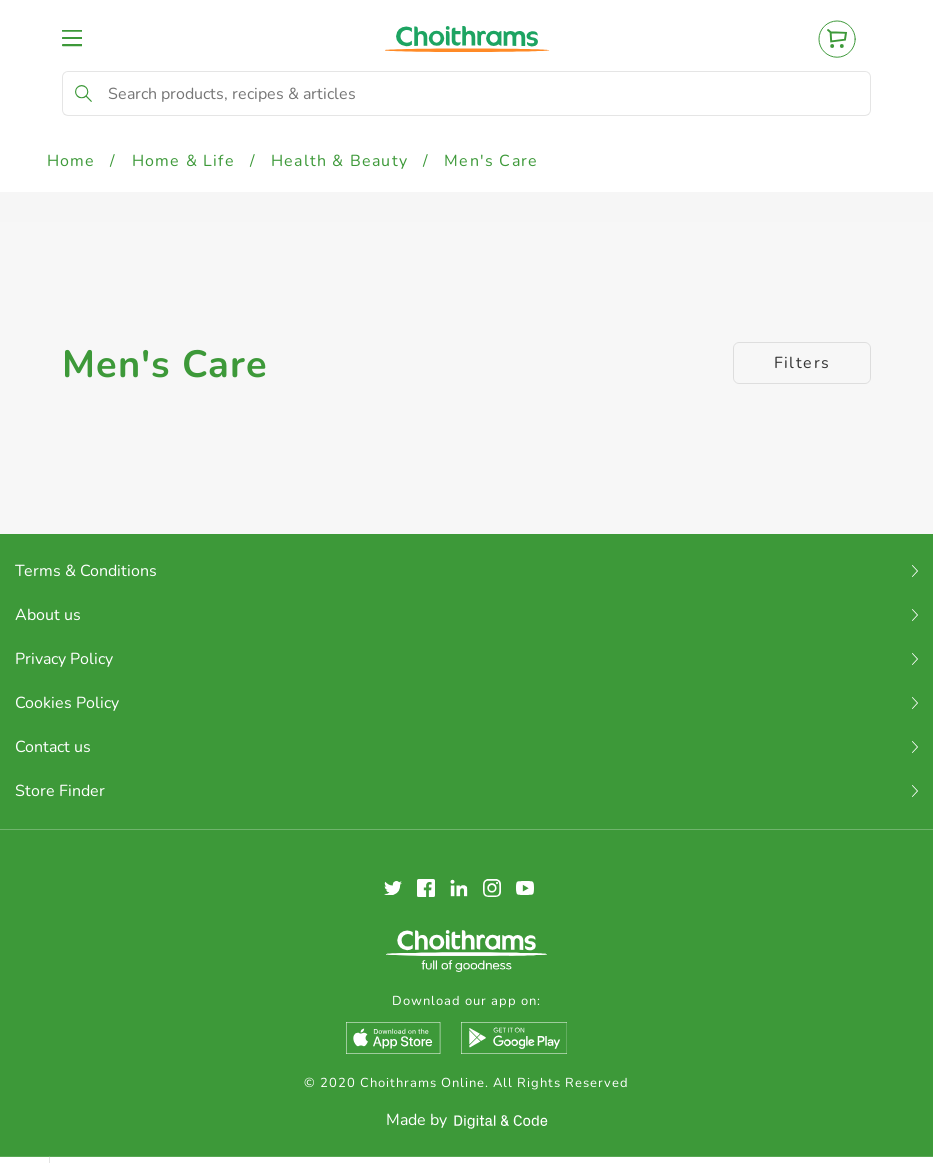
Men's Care (491, 161)
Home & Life (183, 161)
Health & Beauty (339, 161)
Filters (802, 363)
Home (71, 161)
